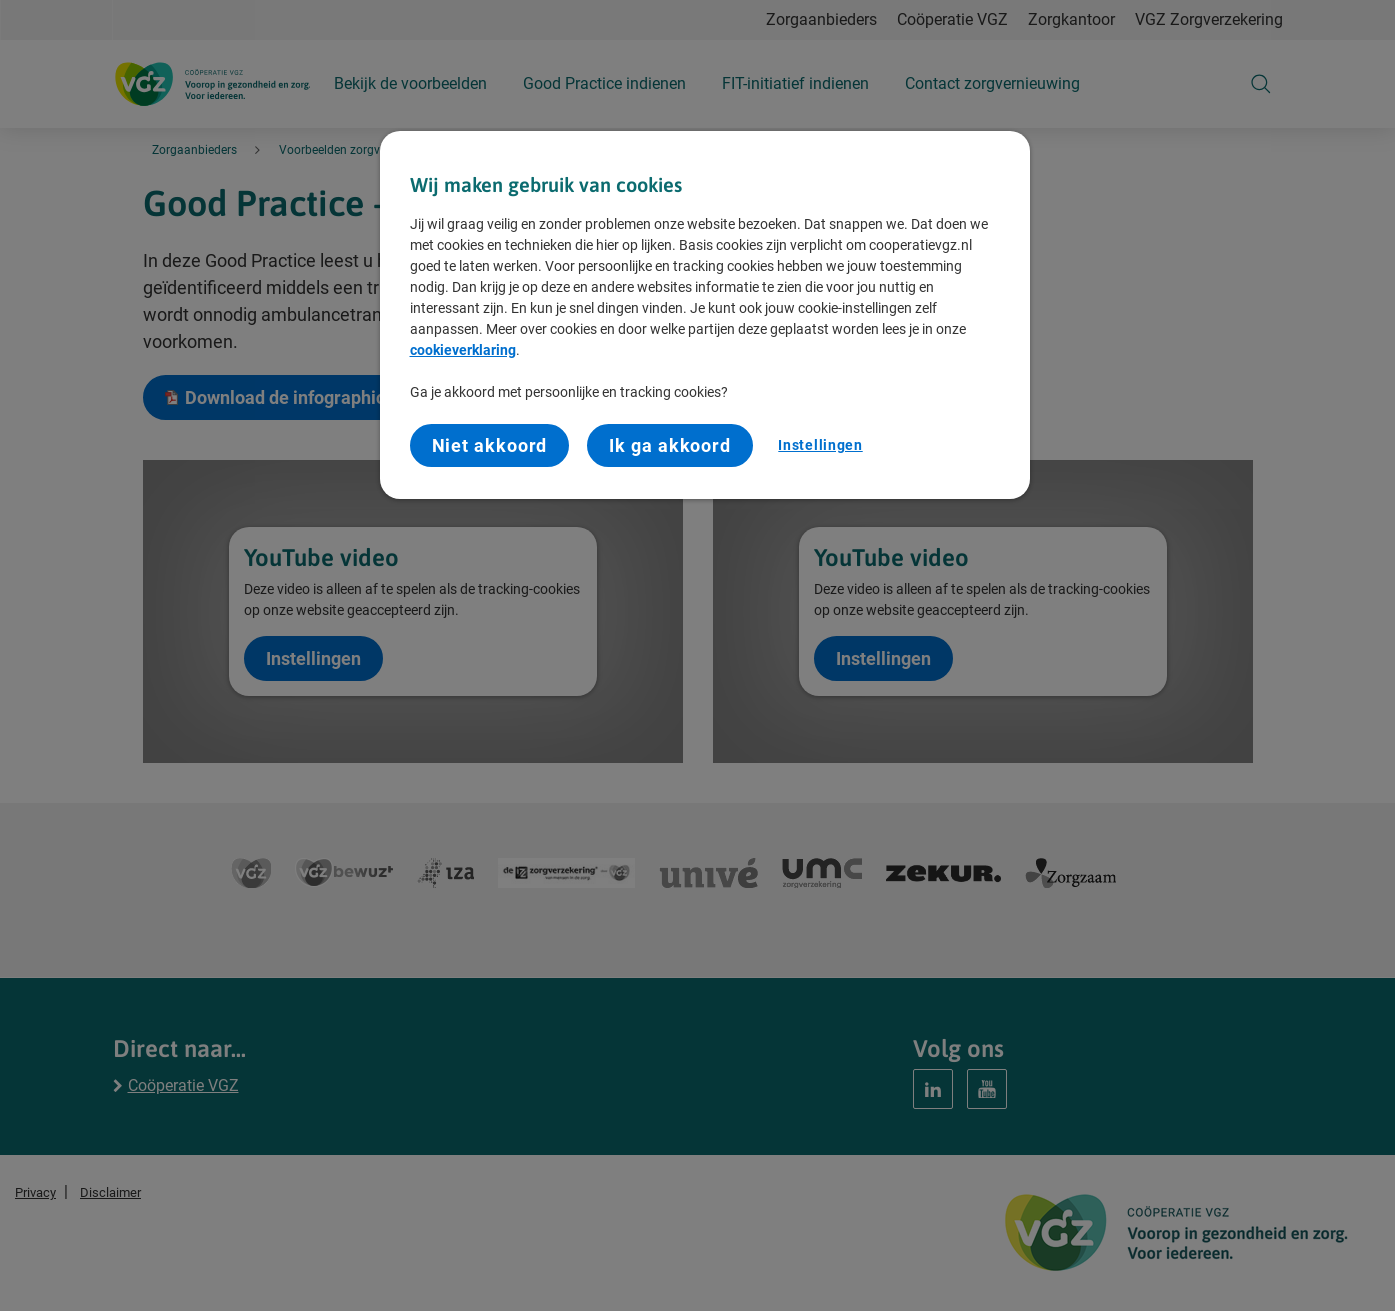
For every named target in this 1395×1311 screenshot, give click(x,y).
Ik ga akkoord (670, 445)
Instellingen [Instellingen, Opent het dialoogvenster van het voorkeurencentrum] (820, 445)
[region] (705, 315)
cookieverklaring (463, 350)
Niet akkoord (490, 445)
